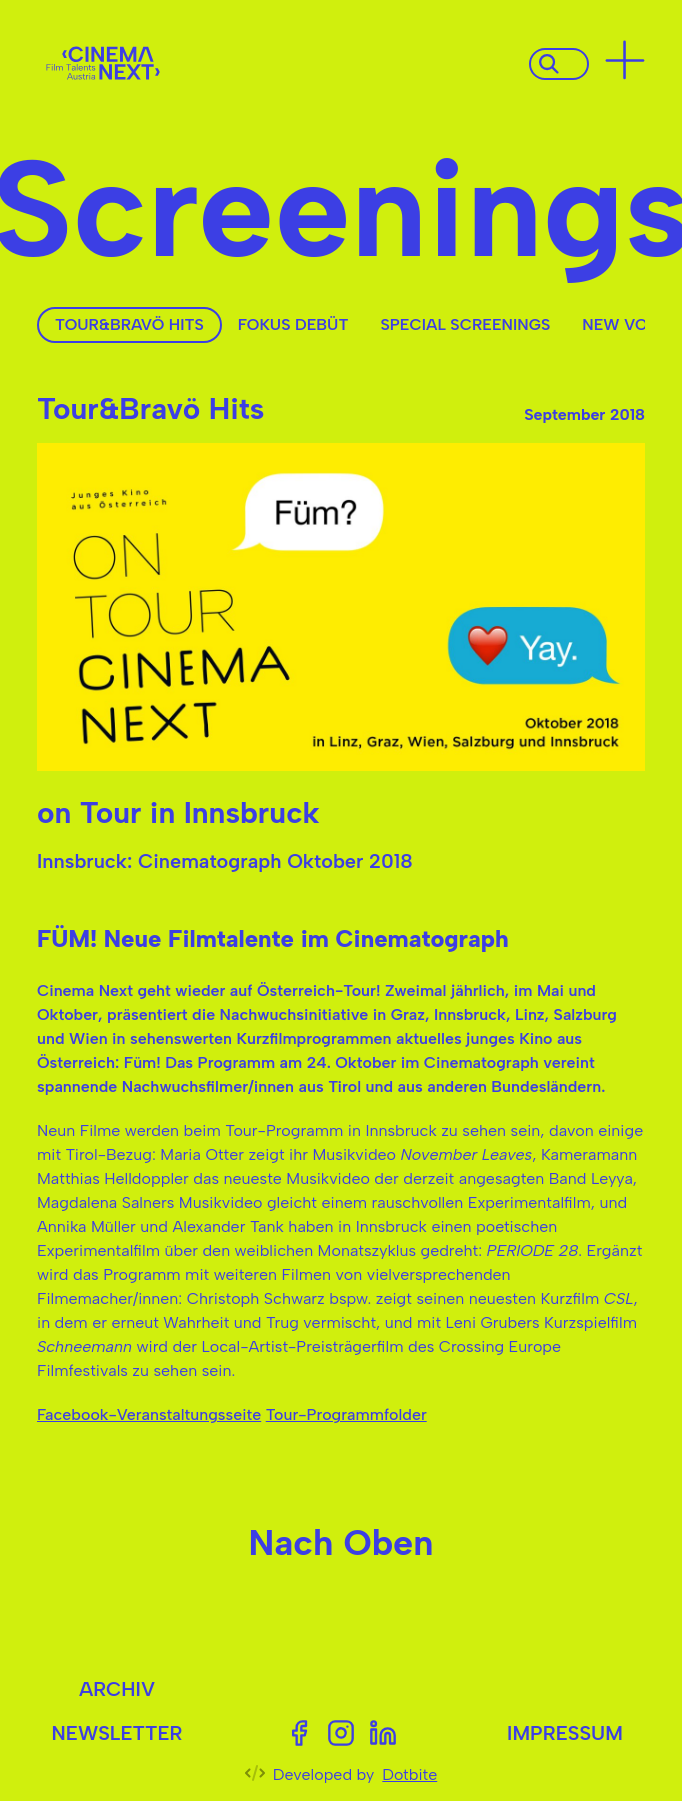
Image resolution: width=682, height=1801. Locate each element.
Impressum (565, 1733)
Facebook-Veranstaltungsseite (149, 1414)
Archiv (117, 1689)
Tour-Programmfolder (346, 1414)
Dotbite (409, 1774)
